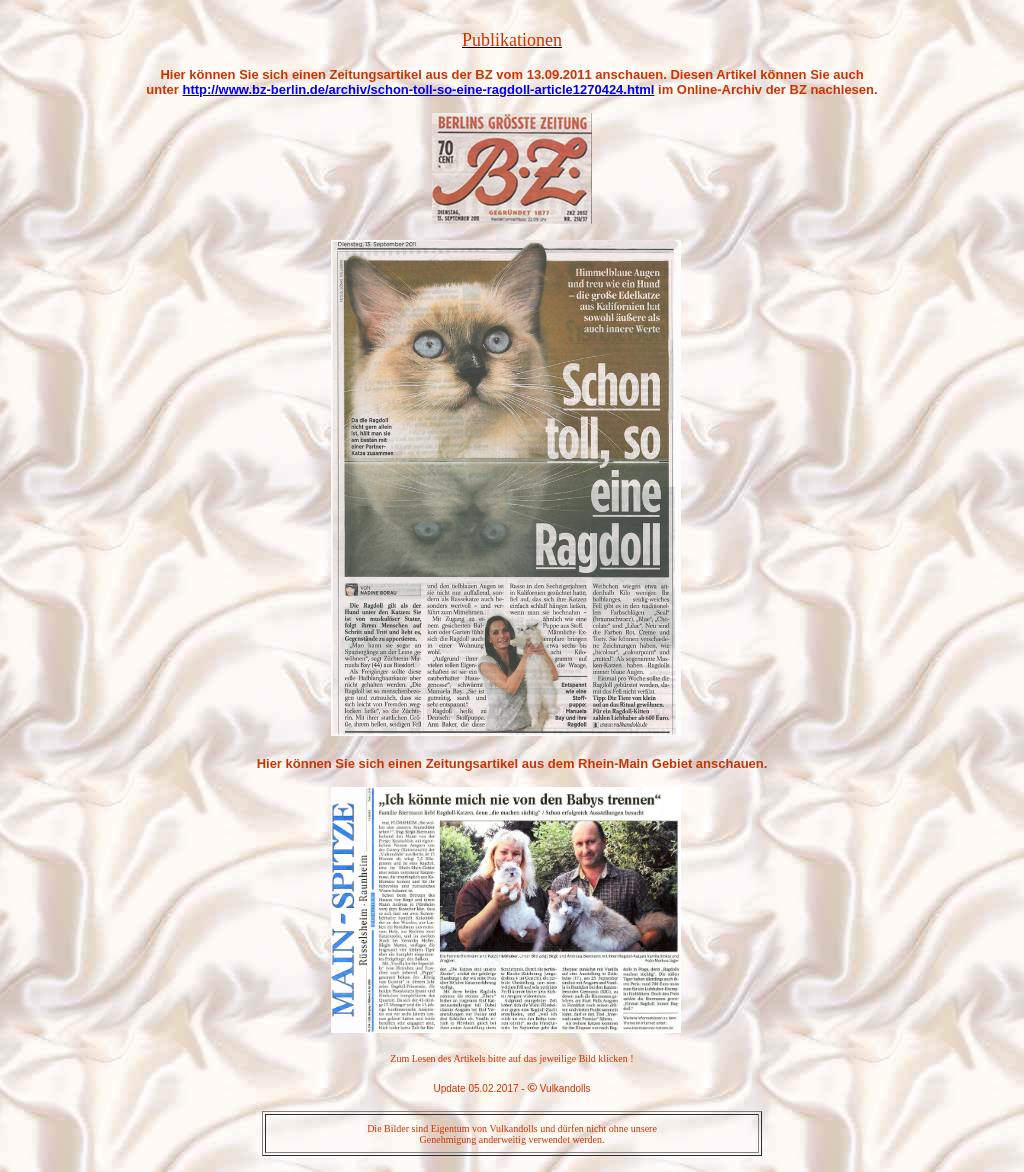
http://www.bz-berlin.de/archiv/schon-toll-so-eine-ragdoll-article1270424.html (418, 89)
